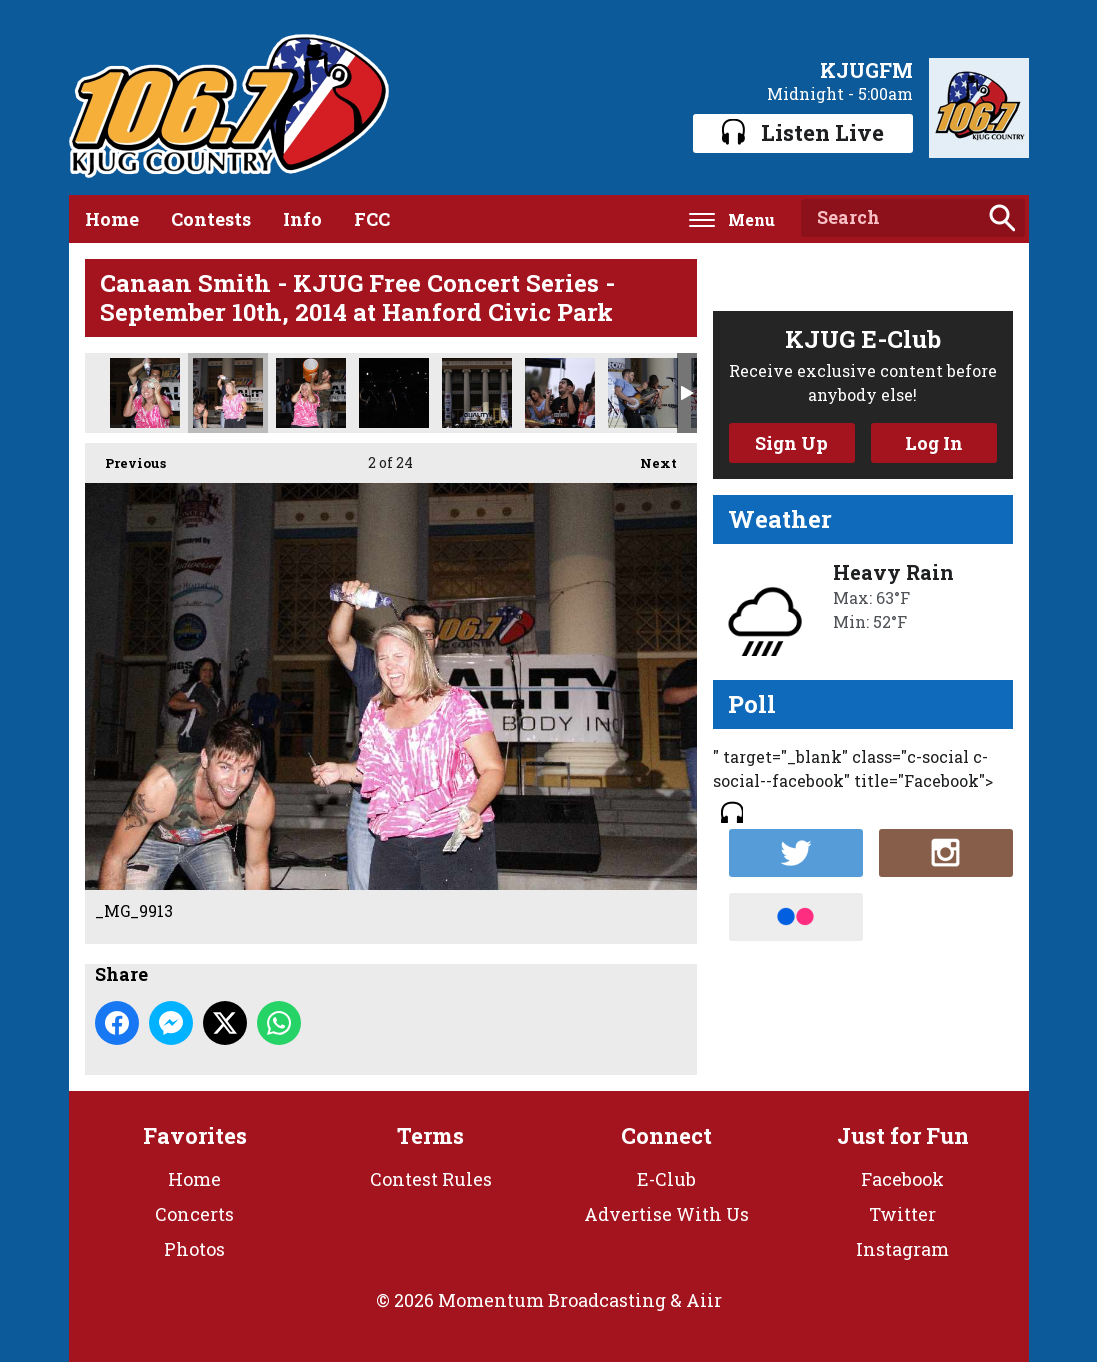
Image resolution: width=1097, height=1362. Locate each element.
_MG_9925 (145, 393)
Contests (211, 219)
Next (648, 457)
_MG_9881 (311, 393)
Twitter (902, 1214)
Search (1002, 218)
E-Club (666, 1179)
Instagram (902, 1249)
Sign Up (791, 443)
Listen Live (803, 132)
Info (302, 219)
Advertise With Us (666, 1214)
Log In (934, 443)
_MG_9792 (643, 393)
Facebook (902, 1179)
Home (112, 219)
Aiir (704, 1300)
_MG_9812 (477, 393)
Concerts (194, 1214)
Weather (780, 519)
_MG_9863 (394, 393)
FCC (372, 219)
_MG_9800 (560, 393)
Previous (125, 457)
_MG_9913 (228, 393)
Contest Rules (431, 1179)
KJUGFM (866, 70)
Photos (194, 1249)
